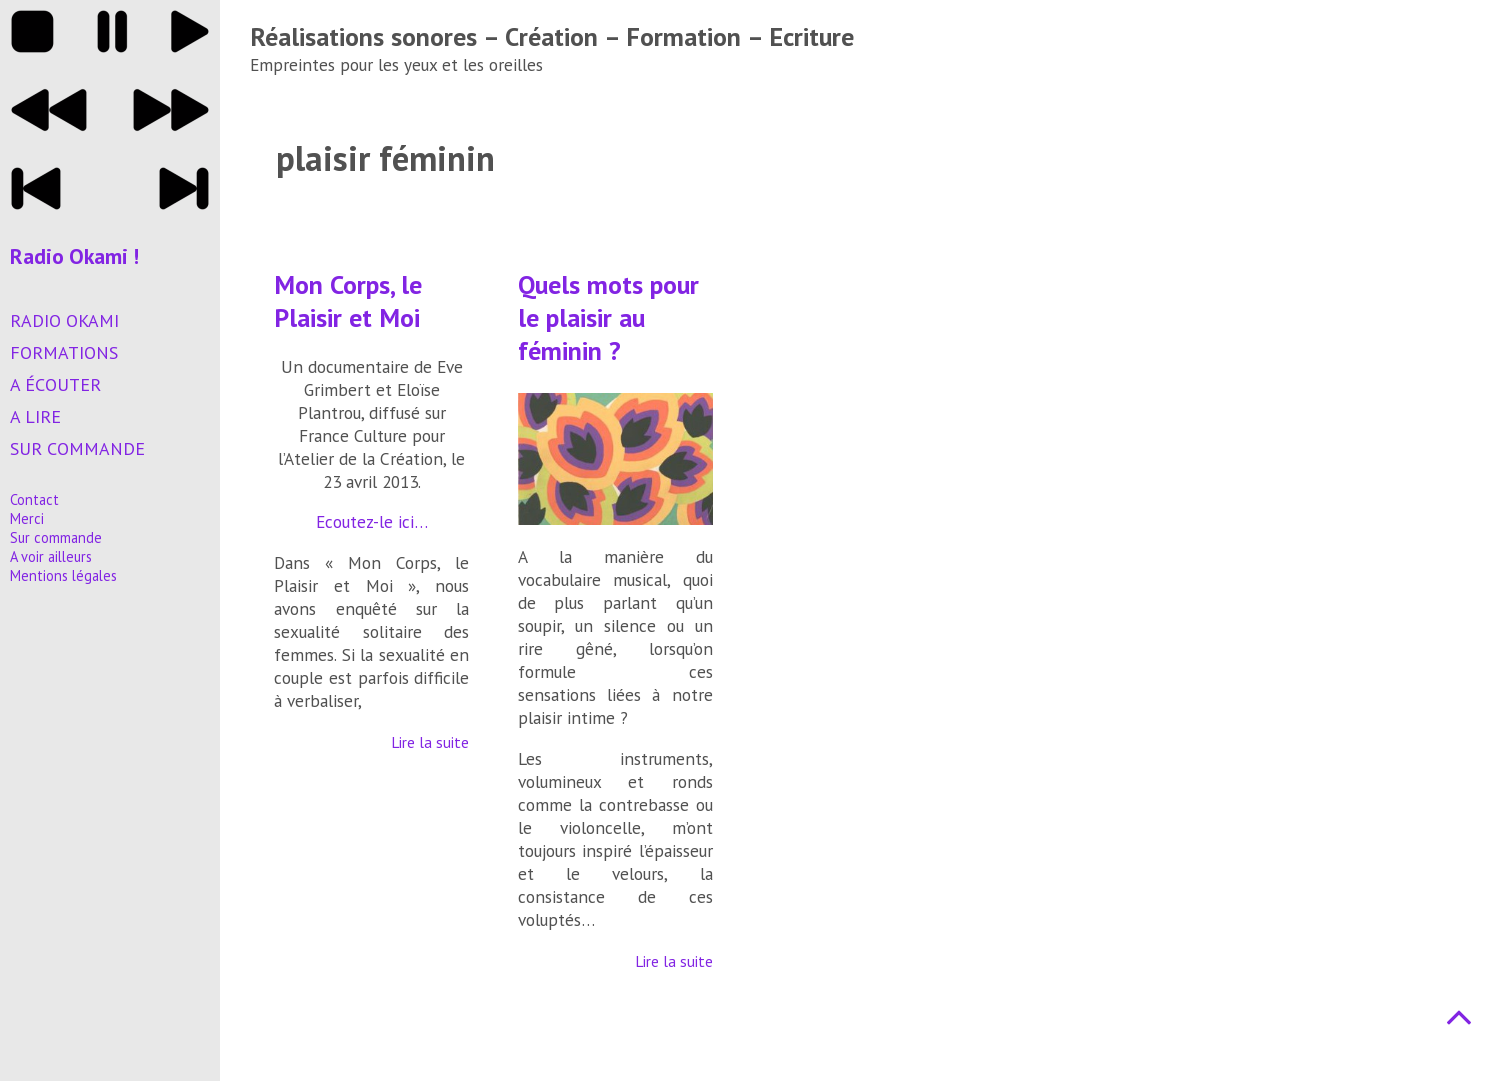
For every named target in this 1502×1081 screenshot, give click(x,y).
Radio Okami (64, 320)
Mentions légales (63, 575)
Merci (27, 518)
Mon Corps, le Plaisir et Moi (348, 301)
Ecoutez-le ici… (372, 521)
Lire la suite (430, 742)
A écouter (55, 384)
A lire (35, 416)
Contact (34, 499)
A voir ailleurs (51, 556)
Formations (64, 352)
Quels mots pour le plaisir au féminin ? (608, 317)
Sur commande (77, 448)
